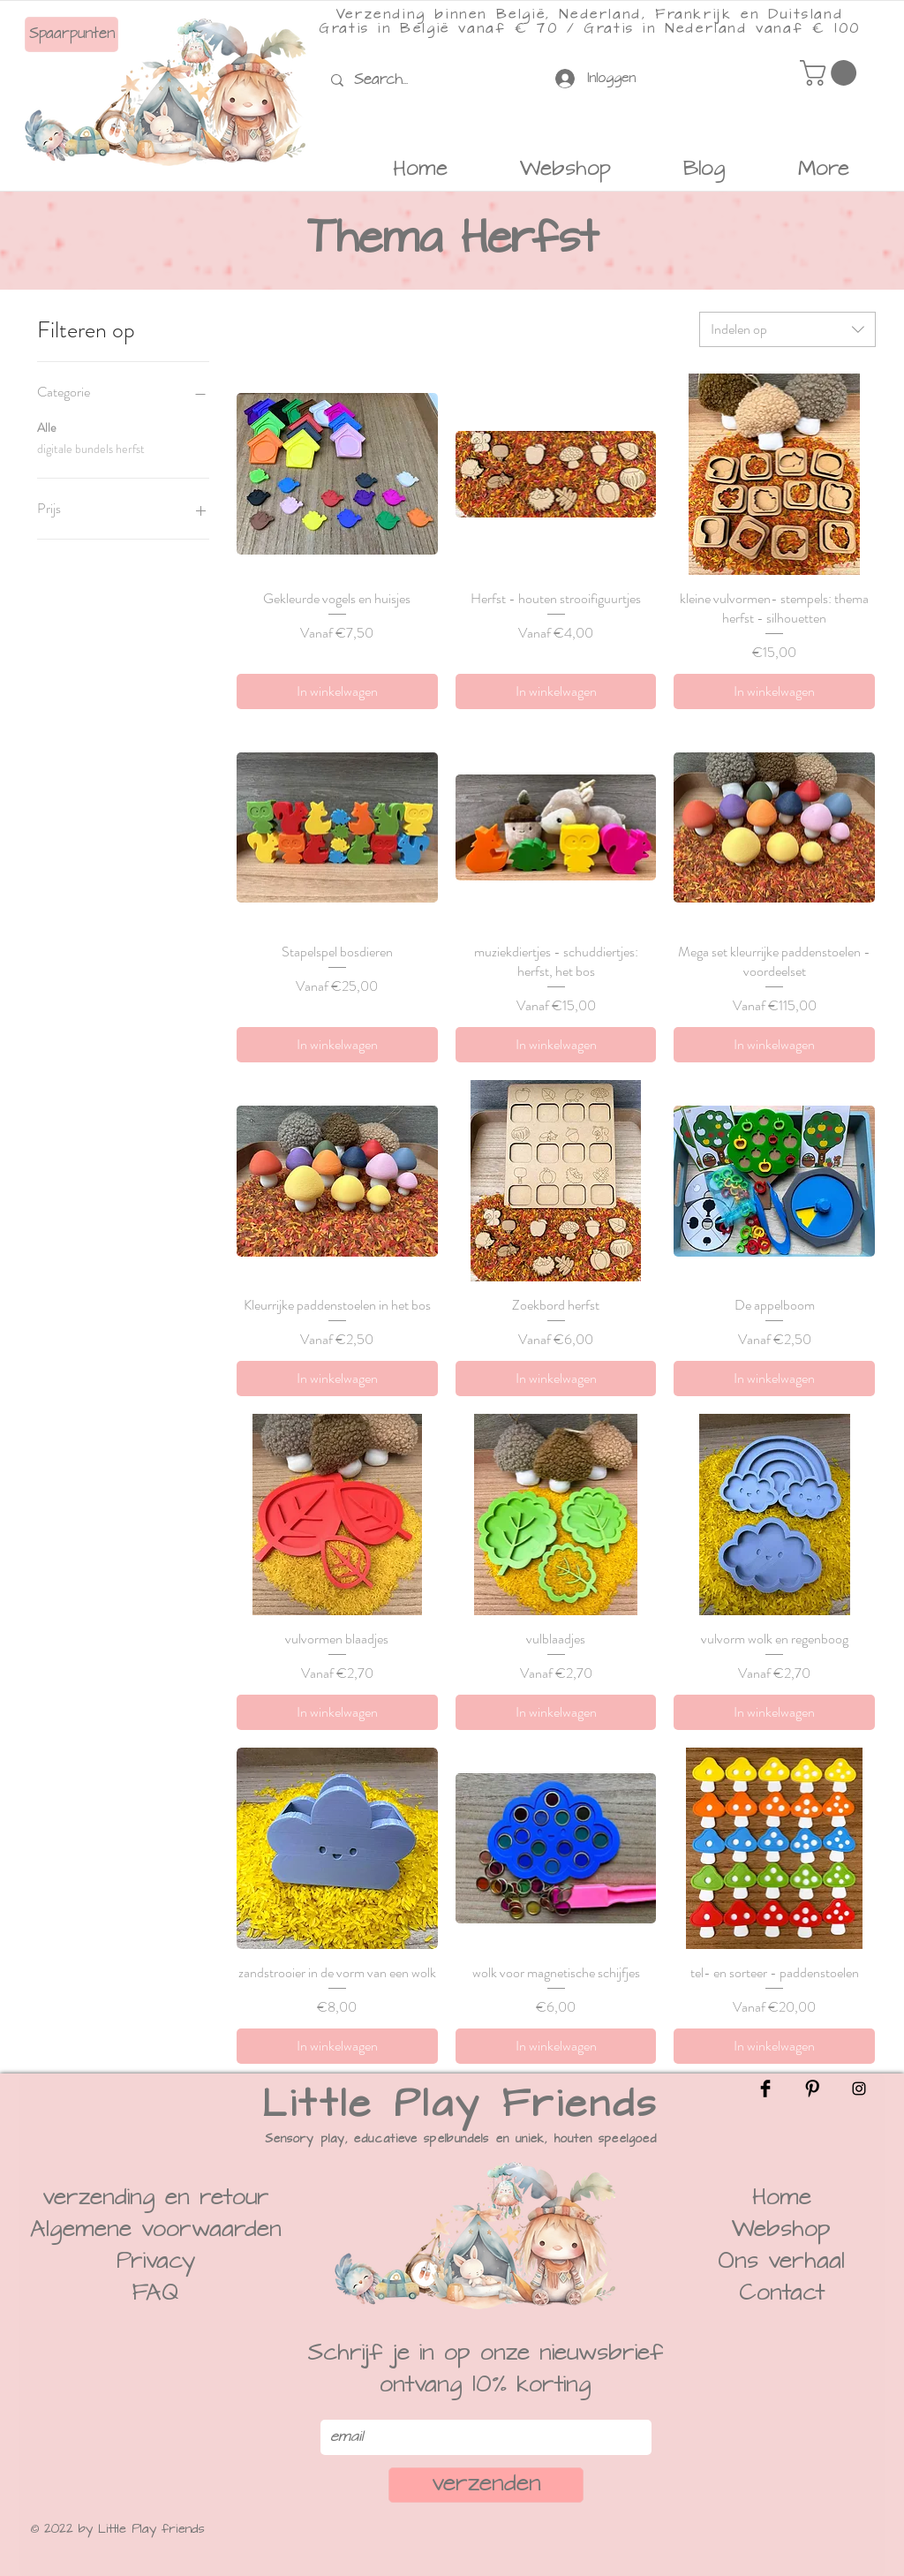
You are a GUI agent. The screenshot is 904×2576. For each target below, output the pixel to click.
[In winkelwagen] (337, 691)
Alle (46, 427)
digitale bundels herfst (91, 448)
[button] (831, 73)
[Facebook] (765, 2088)
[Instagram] (859, 2088)
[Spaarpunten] (71, 34)
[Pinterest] (812, 2088)
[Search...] (385, 80)
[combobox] (787, 329)
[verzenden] (486, 2485)
